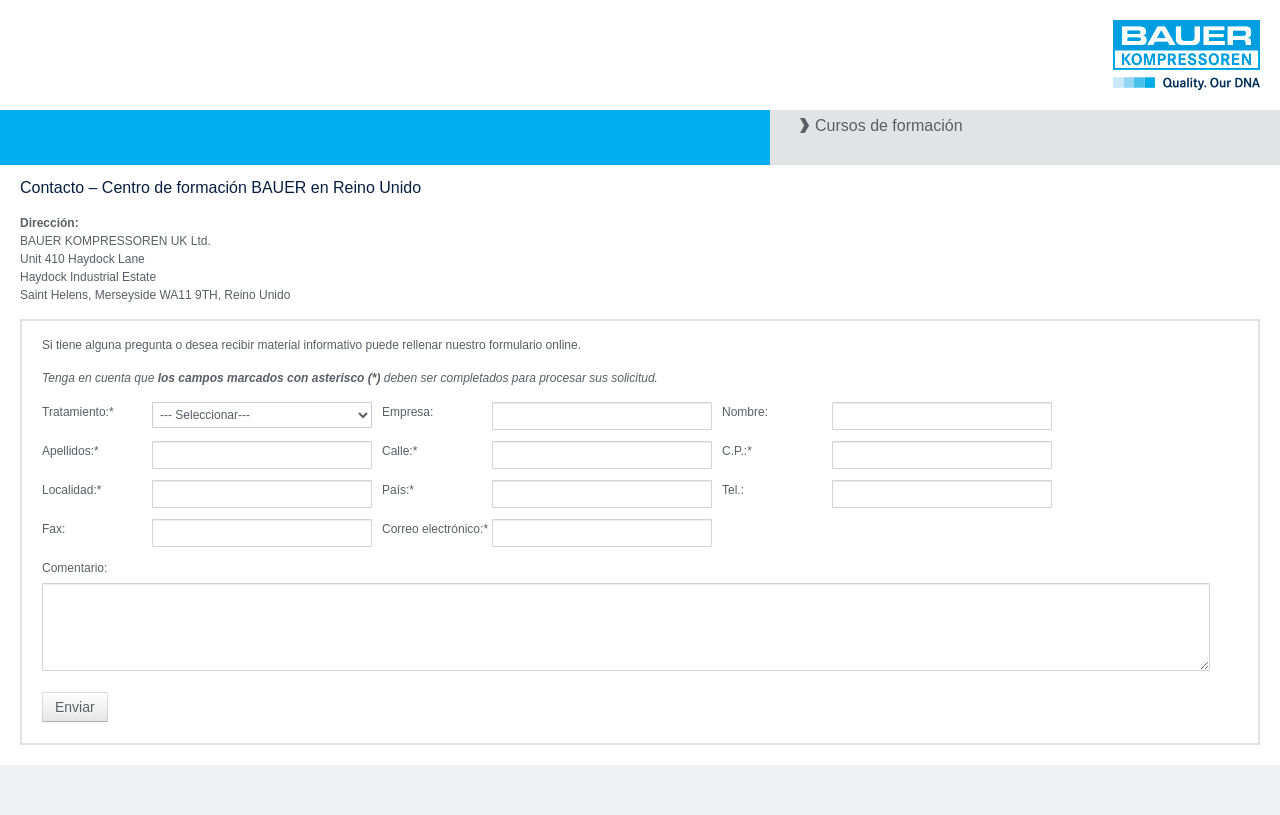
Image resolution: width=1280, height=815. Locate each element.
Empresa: (407, 412)
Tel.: (733, 490)
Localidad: (71, 490)
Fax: (53, 529)
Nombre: (745, 412)
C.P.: (737, 451)
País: (398, 490)
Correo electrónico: (435, 529)
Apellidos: (70, 451)
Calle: (399, 451)
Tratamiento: (78, 412)
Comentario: (74, 568)
